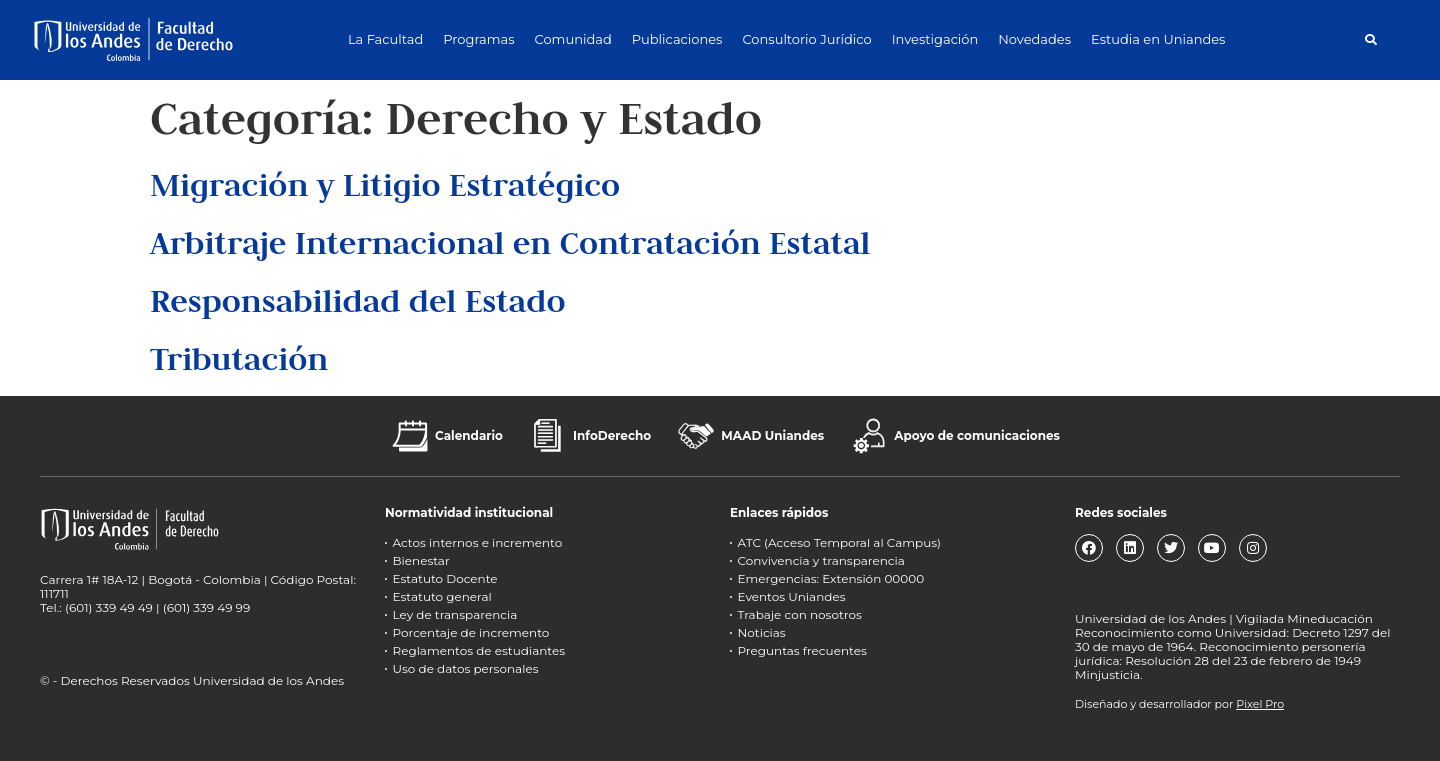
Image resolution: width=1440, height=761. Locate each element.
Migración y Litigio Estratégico (385, 184)
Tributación (239, 358)
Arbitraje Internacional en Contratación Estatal (510, 242)
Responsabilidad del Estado (358, 300)
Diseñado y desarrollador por (1179, 704)
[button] (1370, 39)
